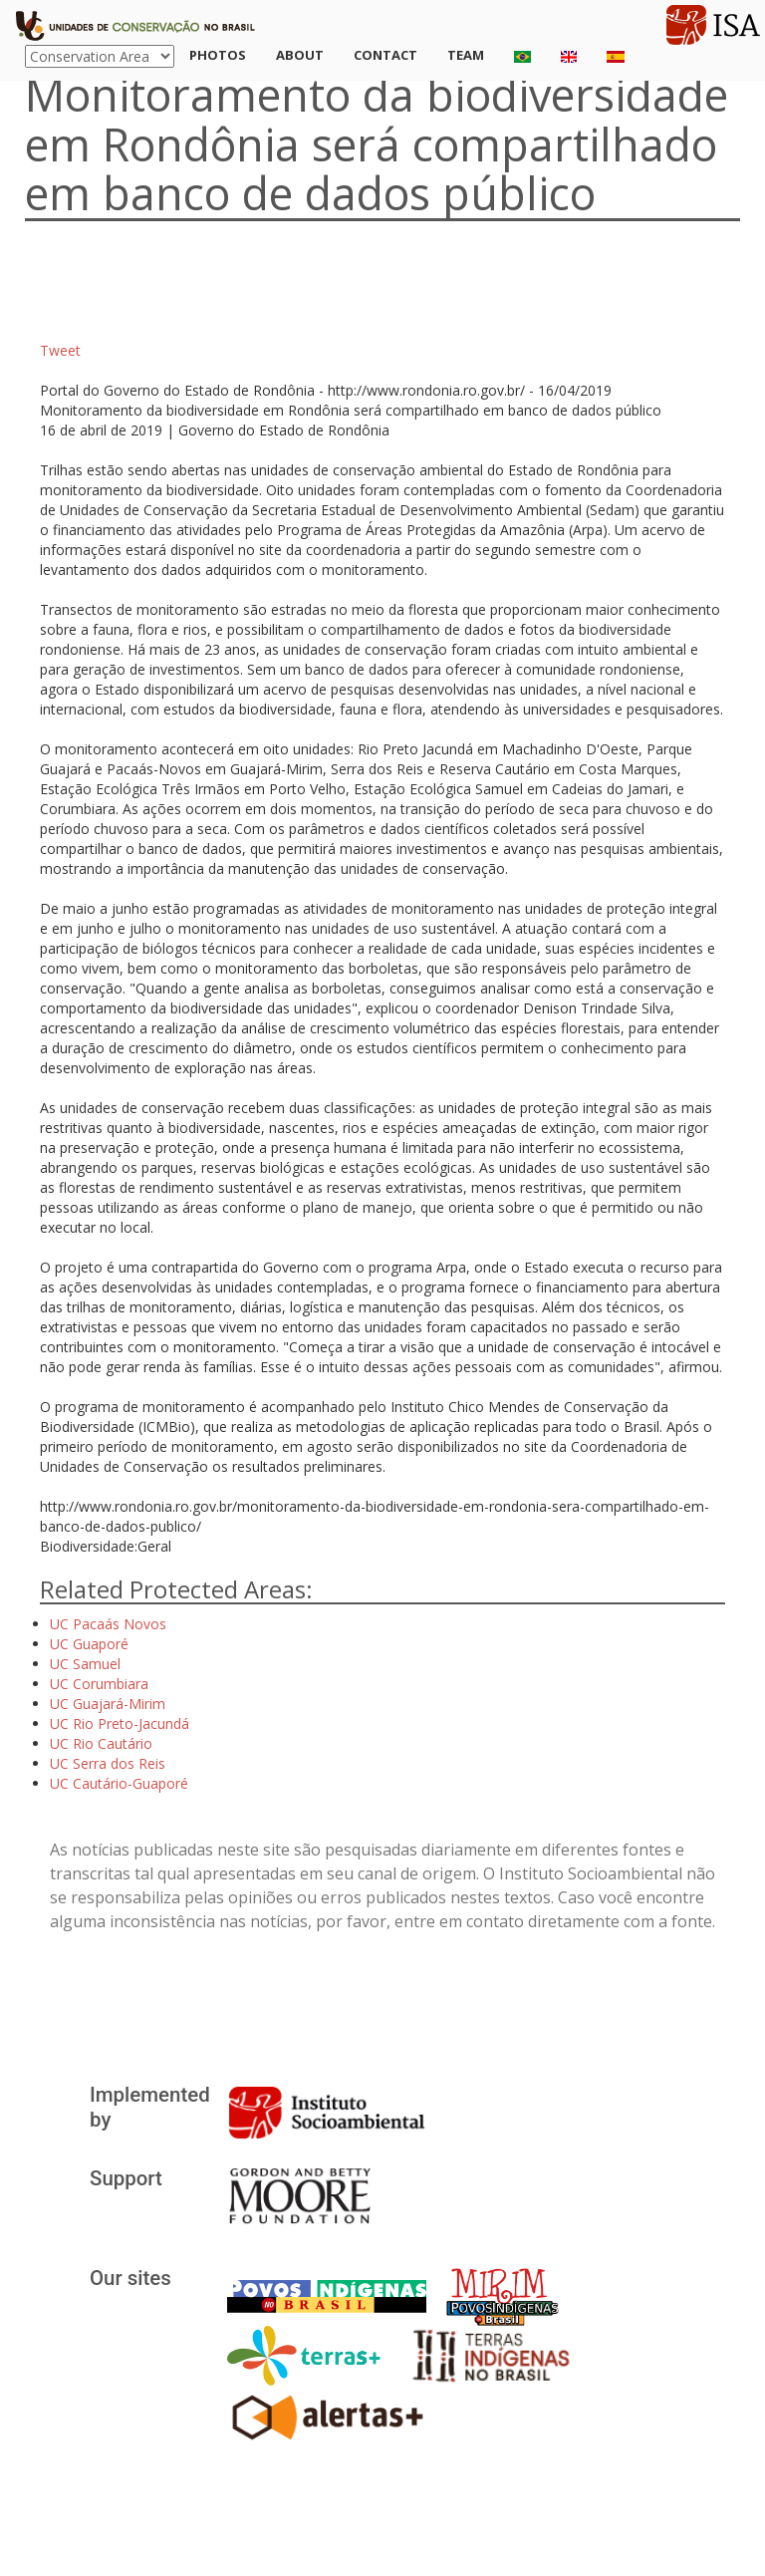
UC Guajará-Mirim (107, 1703)
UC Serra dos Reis (107, 1763)
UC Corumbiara (99, 1683)
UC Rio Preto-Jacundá (119, 1723)
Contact (385, 55)
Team (465, 55)
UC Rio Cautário (101, 1743)
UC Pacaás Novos (108, 1623)
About (300, 55)
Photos (217, 55)
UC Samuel (85, 1663)
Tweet (60, 350)
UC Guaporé (89, 1643)
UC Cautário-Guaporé (119, 1783)
